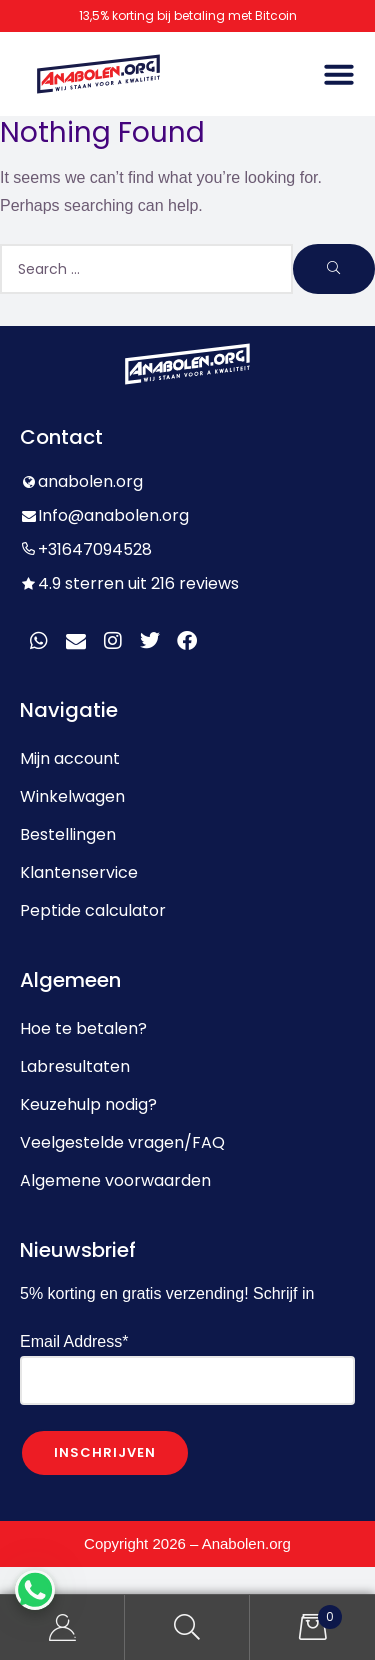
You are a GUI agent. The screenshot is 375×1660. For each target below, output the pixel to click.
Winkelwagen (72, 796)
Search (187, 1627)
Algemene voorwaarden (115, 1180)
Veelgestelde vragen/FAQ (122, 1142)
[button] (339, 74)
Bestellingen (68, 834)
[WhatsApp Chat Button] (35, 1590)
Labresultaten (75, 1066)
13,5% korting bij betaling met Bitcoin (188, 15)
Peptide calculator (93, 910)
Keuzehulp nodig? (88, 1104)
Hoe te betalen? (83, 1028)
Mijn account (70, 758)
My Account (62, 1627)
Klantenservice (79, 872)
